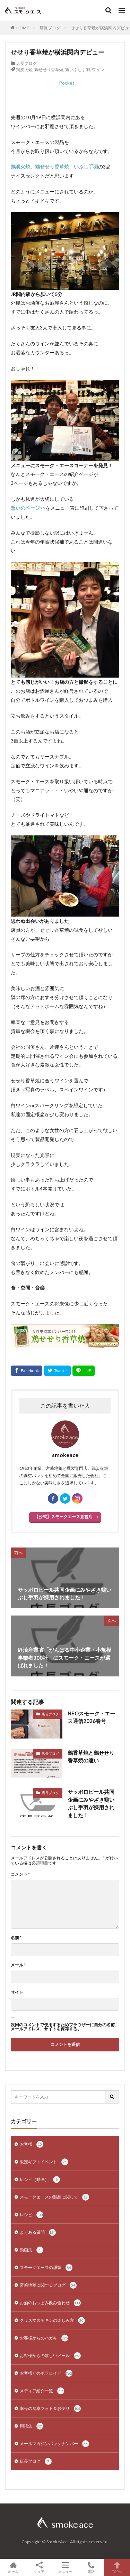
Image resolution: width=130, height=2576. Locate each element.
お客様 (31, 2144)
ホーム (13, 2567)
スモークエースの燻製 (46, 2267)
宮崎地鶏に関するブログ (48, 2285)
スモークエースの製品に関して (54, 2197)
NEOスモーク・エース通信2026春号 (91, 1717)
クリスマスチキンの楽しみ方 (52, 2320)
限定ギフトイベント (44, 2161)
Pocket (67, 83)
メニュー (65, 2567)
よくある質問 (38, 2232)
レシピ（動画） (40, 2179)
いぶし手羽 (86, 167)
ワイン (98, 69)
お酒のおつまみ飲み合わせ (50, 2302)
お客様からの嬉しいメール (50, 2355)
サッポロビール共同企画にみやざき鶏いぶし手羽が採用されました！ (91, 1803)
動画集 (31, 2250)
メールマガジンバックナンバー (54, 2443)
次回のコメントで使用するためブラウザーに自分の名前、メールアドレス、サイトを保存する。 (65, 2027)
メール (18, 1965)
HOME (22, 27)
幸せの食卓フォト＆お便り (50, 2408)
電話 (91, 2567)
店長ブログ (50, 27)
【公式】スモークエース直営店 (63, 1516)
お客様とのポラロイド (46, 2373)
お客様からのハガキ (44, 2338)
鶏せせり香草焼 (48, 69)
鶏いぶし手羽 (77, 69)
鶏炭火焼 (24, 69)
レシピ (31, 2214)
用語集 (31, 2426)
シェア (39, 2567)
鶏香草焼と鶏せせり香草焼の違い (91, 1757)
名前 (16, 1938)
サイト (17, 1992)
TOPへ (117, 2567)
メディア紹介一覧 (42, 2390)
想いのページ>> (28, 508)
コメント (20, 1874)
